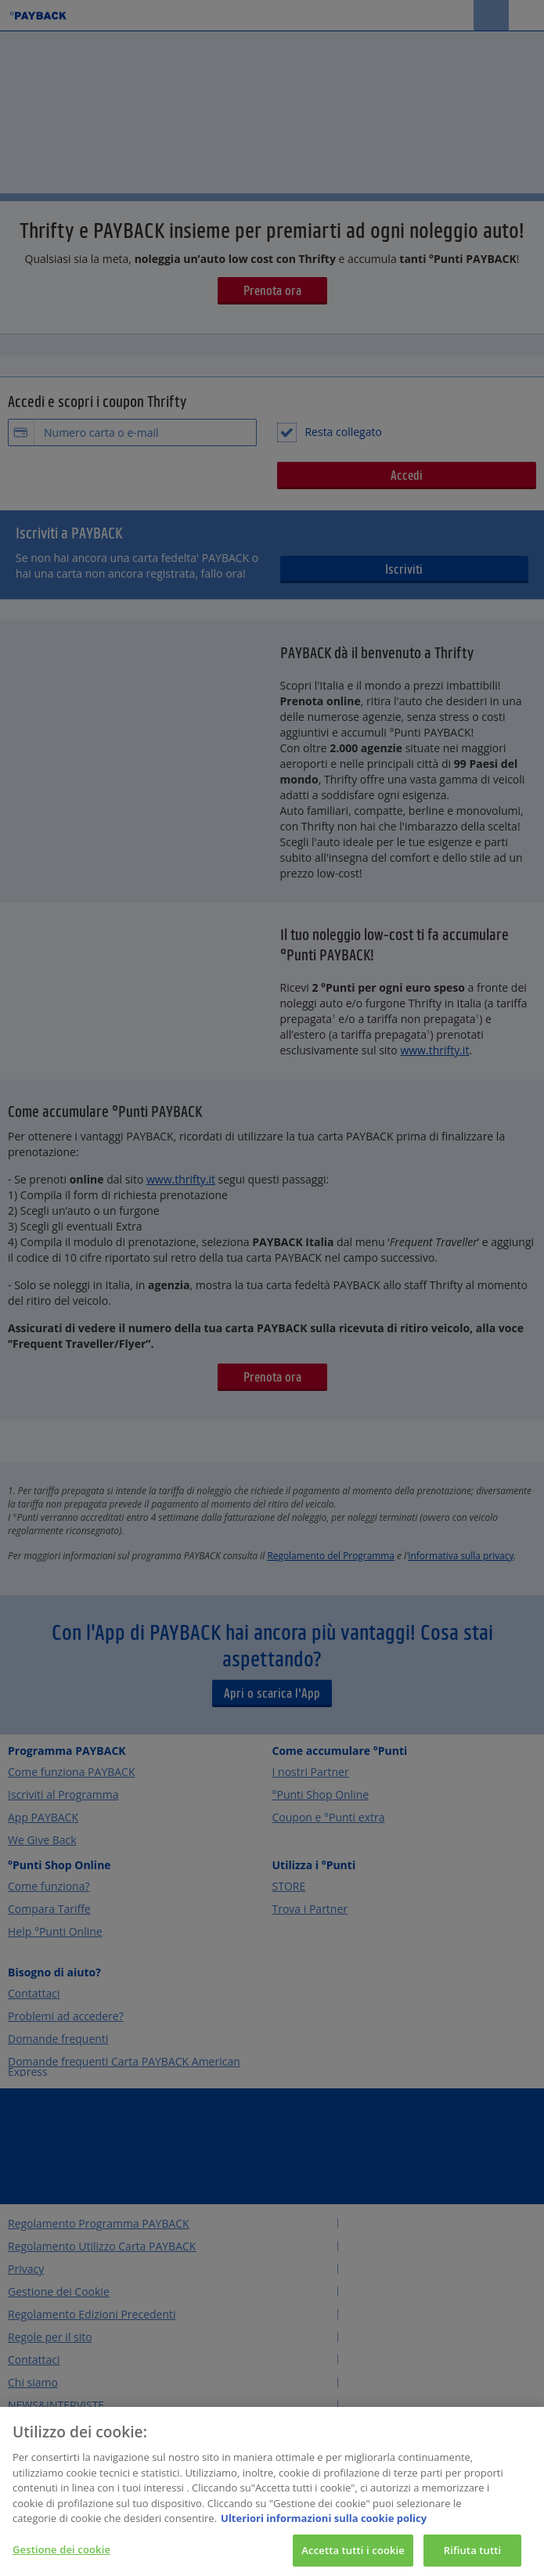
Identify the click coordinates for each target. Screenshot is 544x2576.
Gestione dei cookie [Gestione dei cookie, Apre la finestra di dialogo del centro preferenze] (61, 2556)
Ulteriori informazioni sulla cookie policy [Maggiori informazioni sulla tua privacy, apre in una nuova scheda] (324, 2524)
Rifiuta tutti (473, 2556)
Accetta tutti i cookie (353, 2556)
